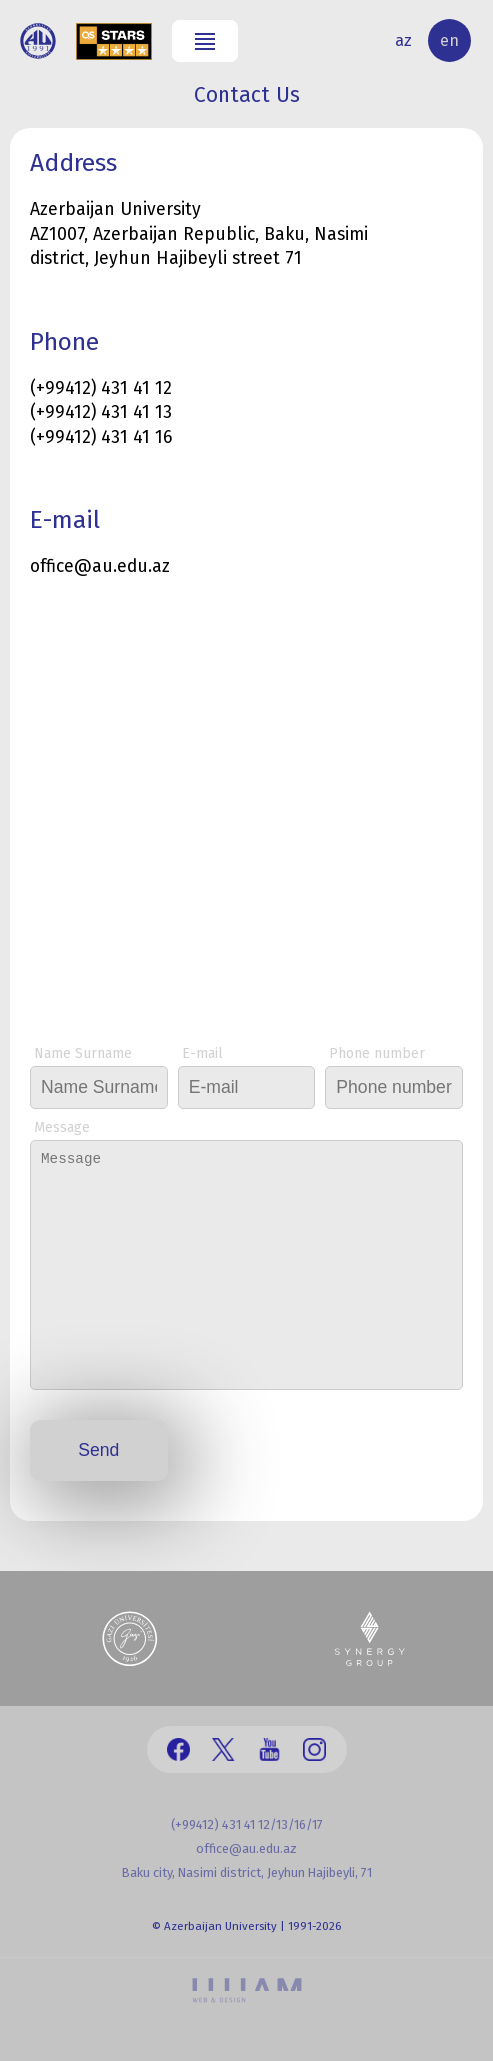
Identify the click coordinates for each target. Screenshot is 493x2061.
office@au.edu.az (246, 1848)
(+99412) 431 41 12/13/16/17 (247, 1824)
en (449, 40)
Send (98, 1450)
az (403, 40)
